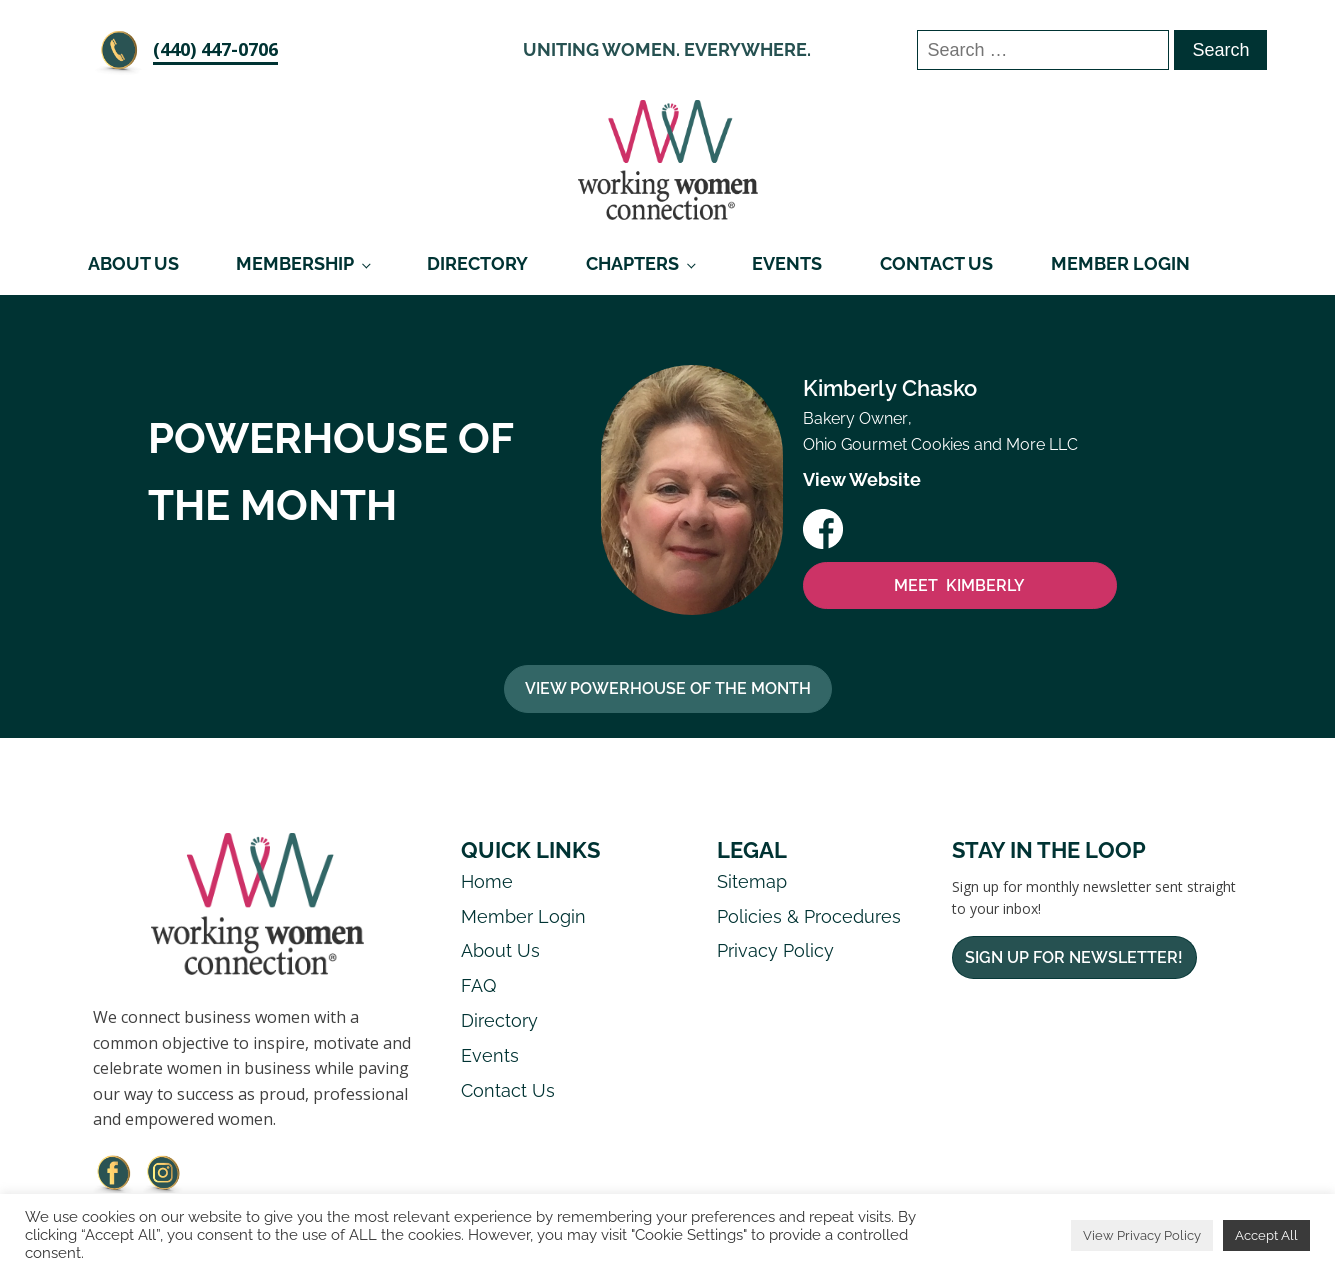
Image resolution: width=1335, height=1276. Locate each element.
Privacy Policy (775, 950)
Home (487, 881)
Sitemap (752, 881)
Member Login (1120, 263)
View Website (862, 479)
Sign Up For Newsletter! (1074, 957)
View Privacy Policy (1142, 1235)
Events (787, 263)
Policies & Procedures (809, 916)
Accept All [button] (1266, 1235)
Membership (295, 263)
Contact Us (936, 263)
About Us (133, 263)
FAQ (478, 985)
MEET (959, 586)
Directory (477, 263)
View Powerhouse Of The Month (668, 688)
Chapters (632, 263)
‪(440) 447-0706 (215, 49)
